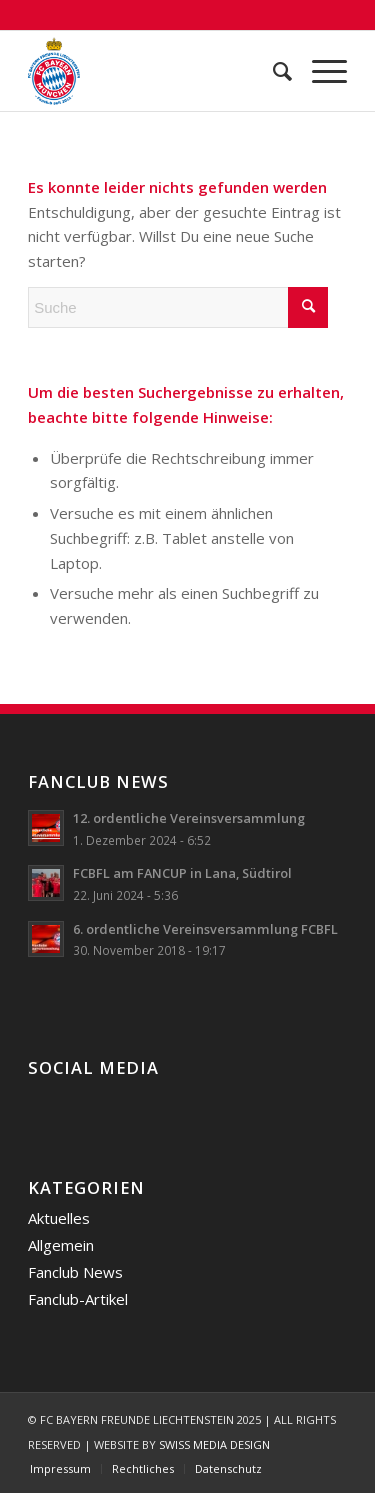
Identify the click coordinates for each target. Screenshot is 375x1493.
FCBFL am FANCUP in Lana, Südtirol (182, 873)
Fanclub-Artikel (78, 1299)
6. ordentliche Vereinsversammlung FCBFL (205, 929)
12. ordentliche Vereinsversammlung (189, 818)
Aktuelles (59, 1218)
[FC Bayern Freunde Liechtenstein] (155, 71)
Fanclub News (75, 1272)
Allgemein (61, 1245)
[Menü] (319, 71)
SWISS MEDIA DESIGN (214, 1444)
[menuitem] (272, 71)
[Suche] (272, 71)
